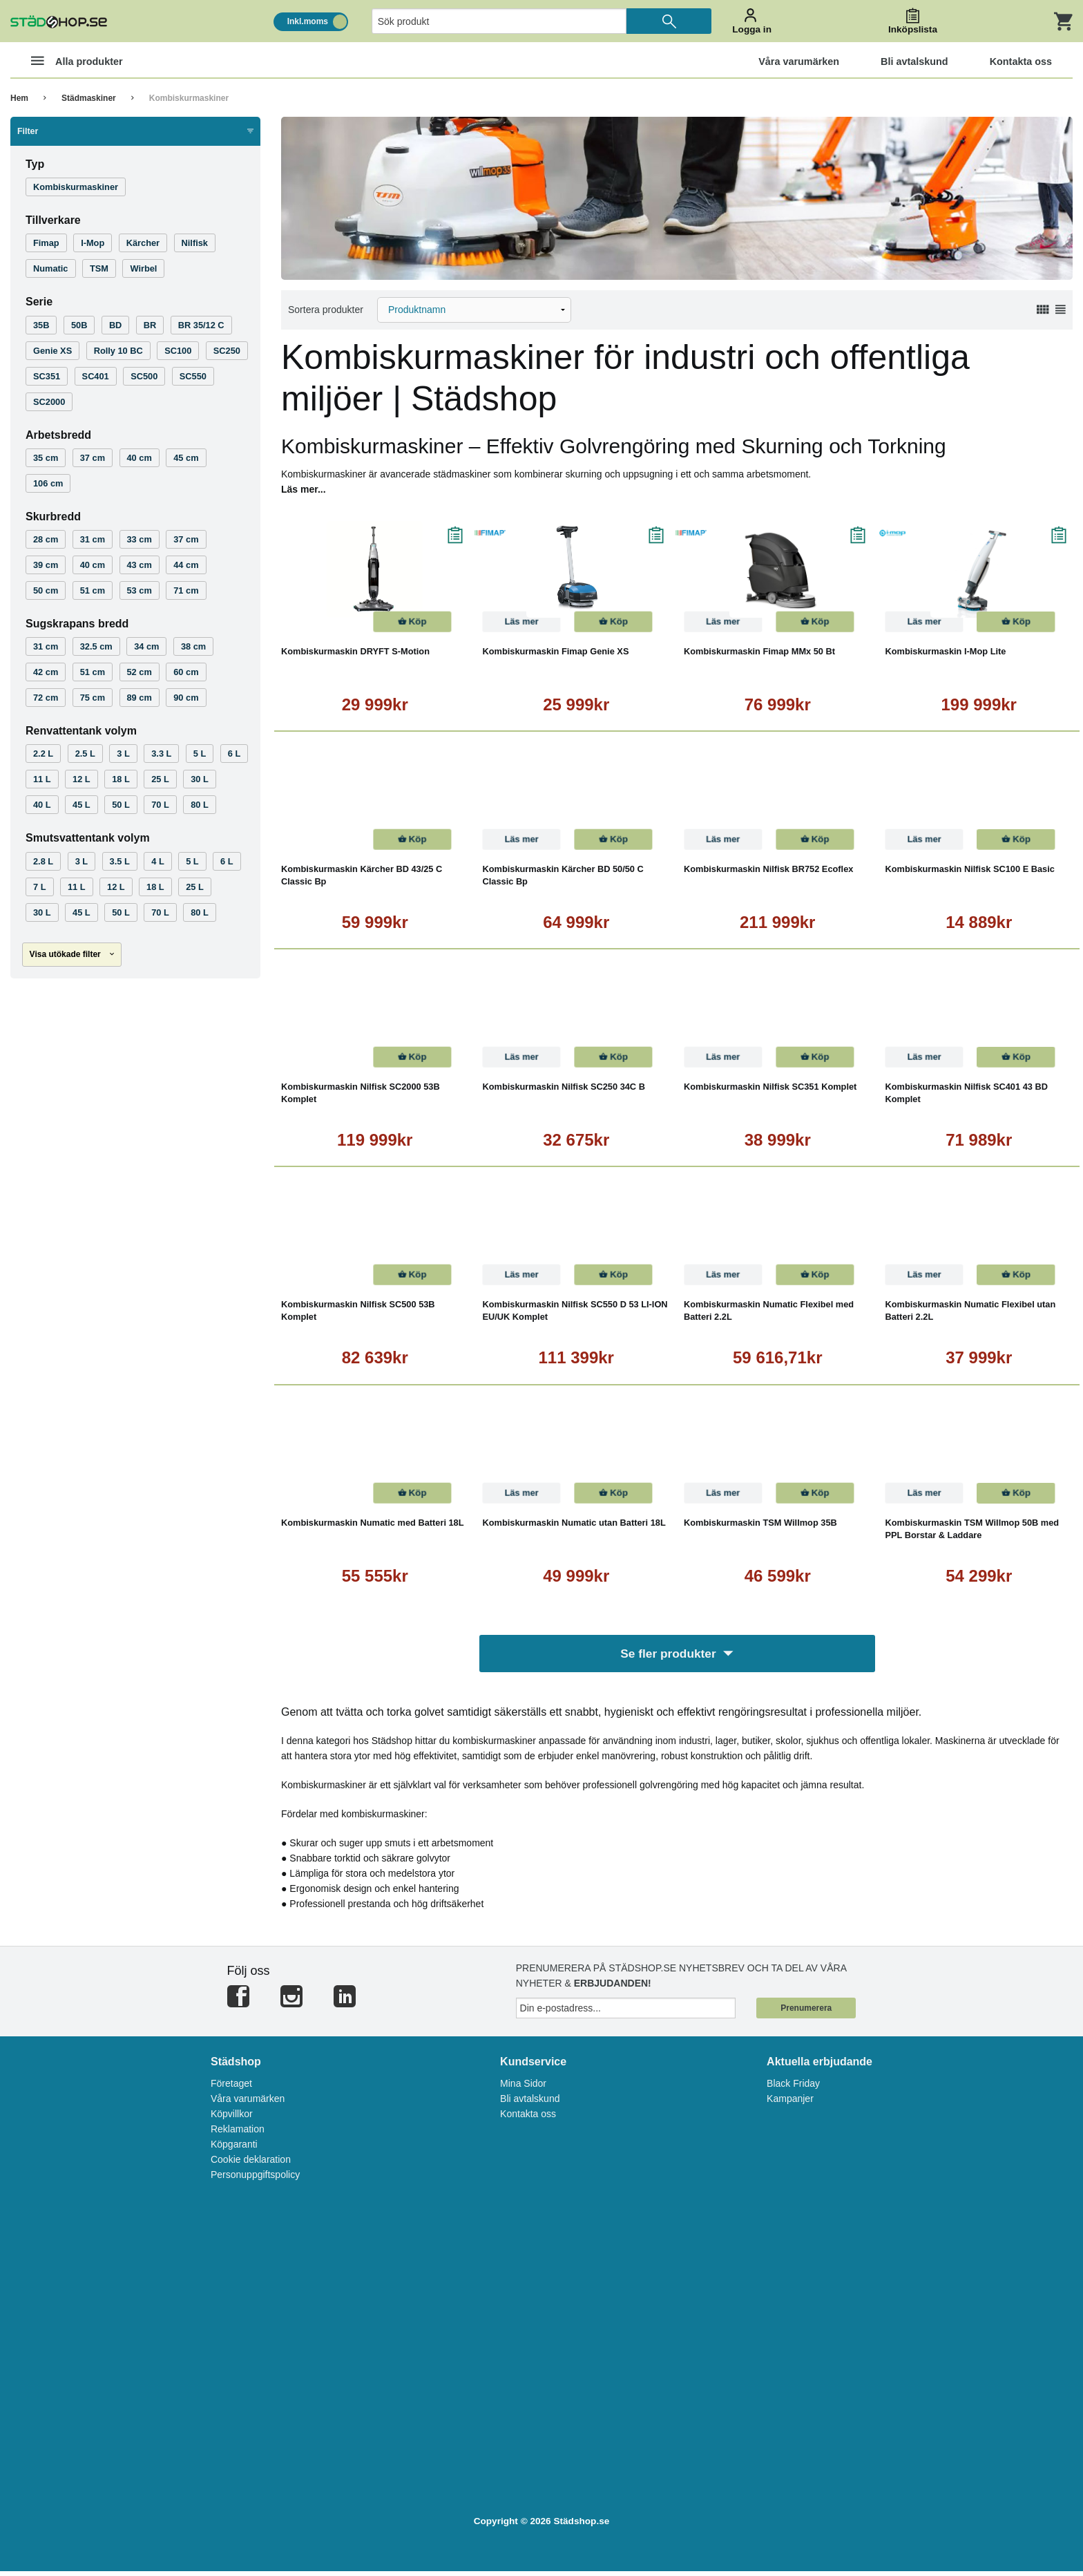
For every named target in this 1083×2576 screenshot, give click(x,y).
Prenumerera (806, 2013)
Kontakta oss (528, 2118)
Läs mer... (303, 489)
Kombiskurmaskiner (189, 98)
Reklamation (238, 2133)
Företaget (231, 2088)
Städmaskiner (88, 98)
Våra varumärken (248, 2103)
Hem (19, 98)
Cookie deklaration (251, 2164)
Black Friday (793, 2088)
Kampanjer (790, 2103)
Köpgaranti (234, 2148)
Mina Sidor (523, 2088)
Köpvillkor (232, 2118)
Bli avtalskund (529, 2103)
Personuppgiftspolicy (255, 2179)
